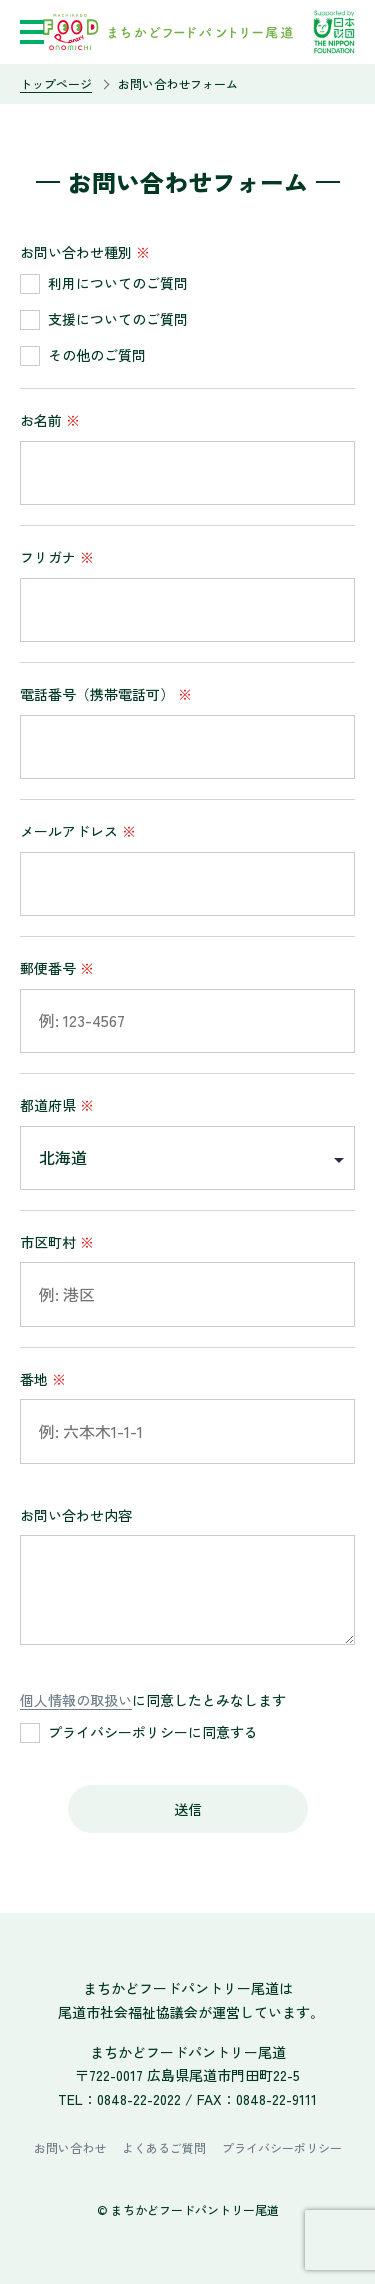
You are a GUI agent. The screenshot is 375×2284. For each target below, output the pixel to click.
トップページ (56, 83)
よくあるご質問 (164, 2147)
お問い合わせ (70, 2147)
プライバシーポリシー (282, 2147)
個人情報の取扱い (76, 1700)
